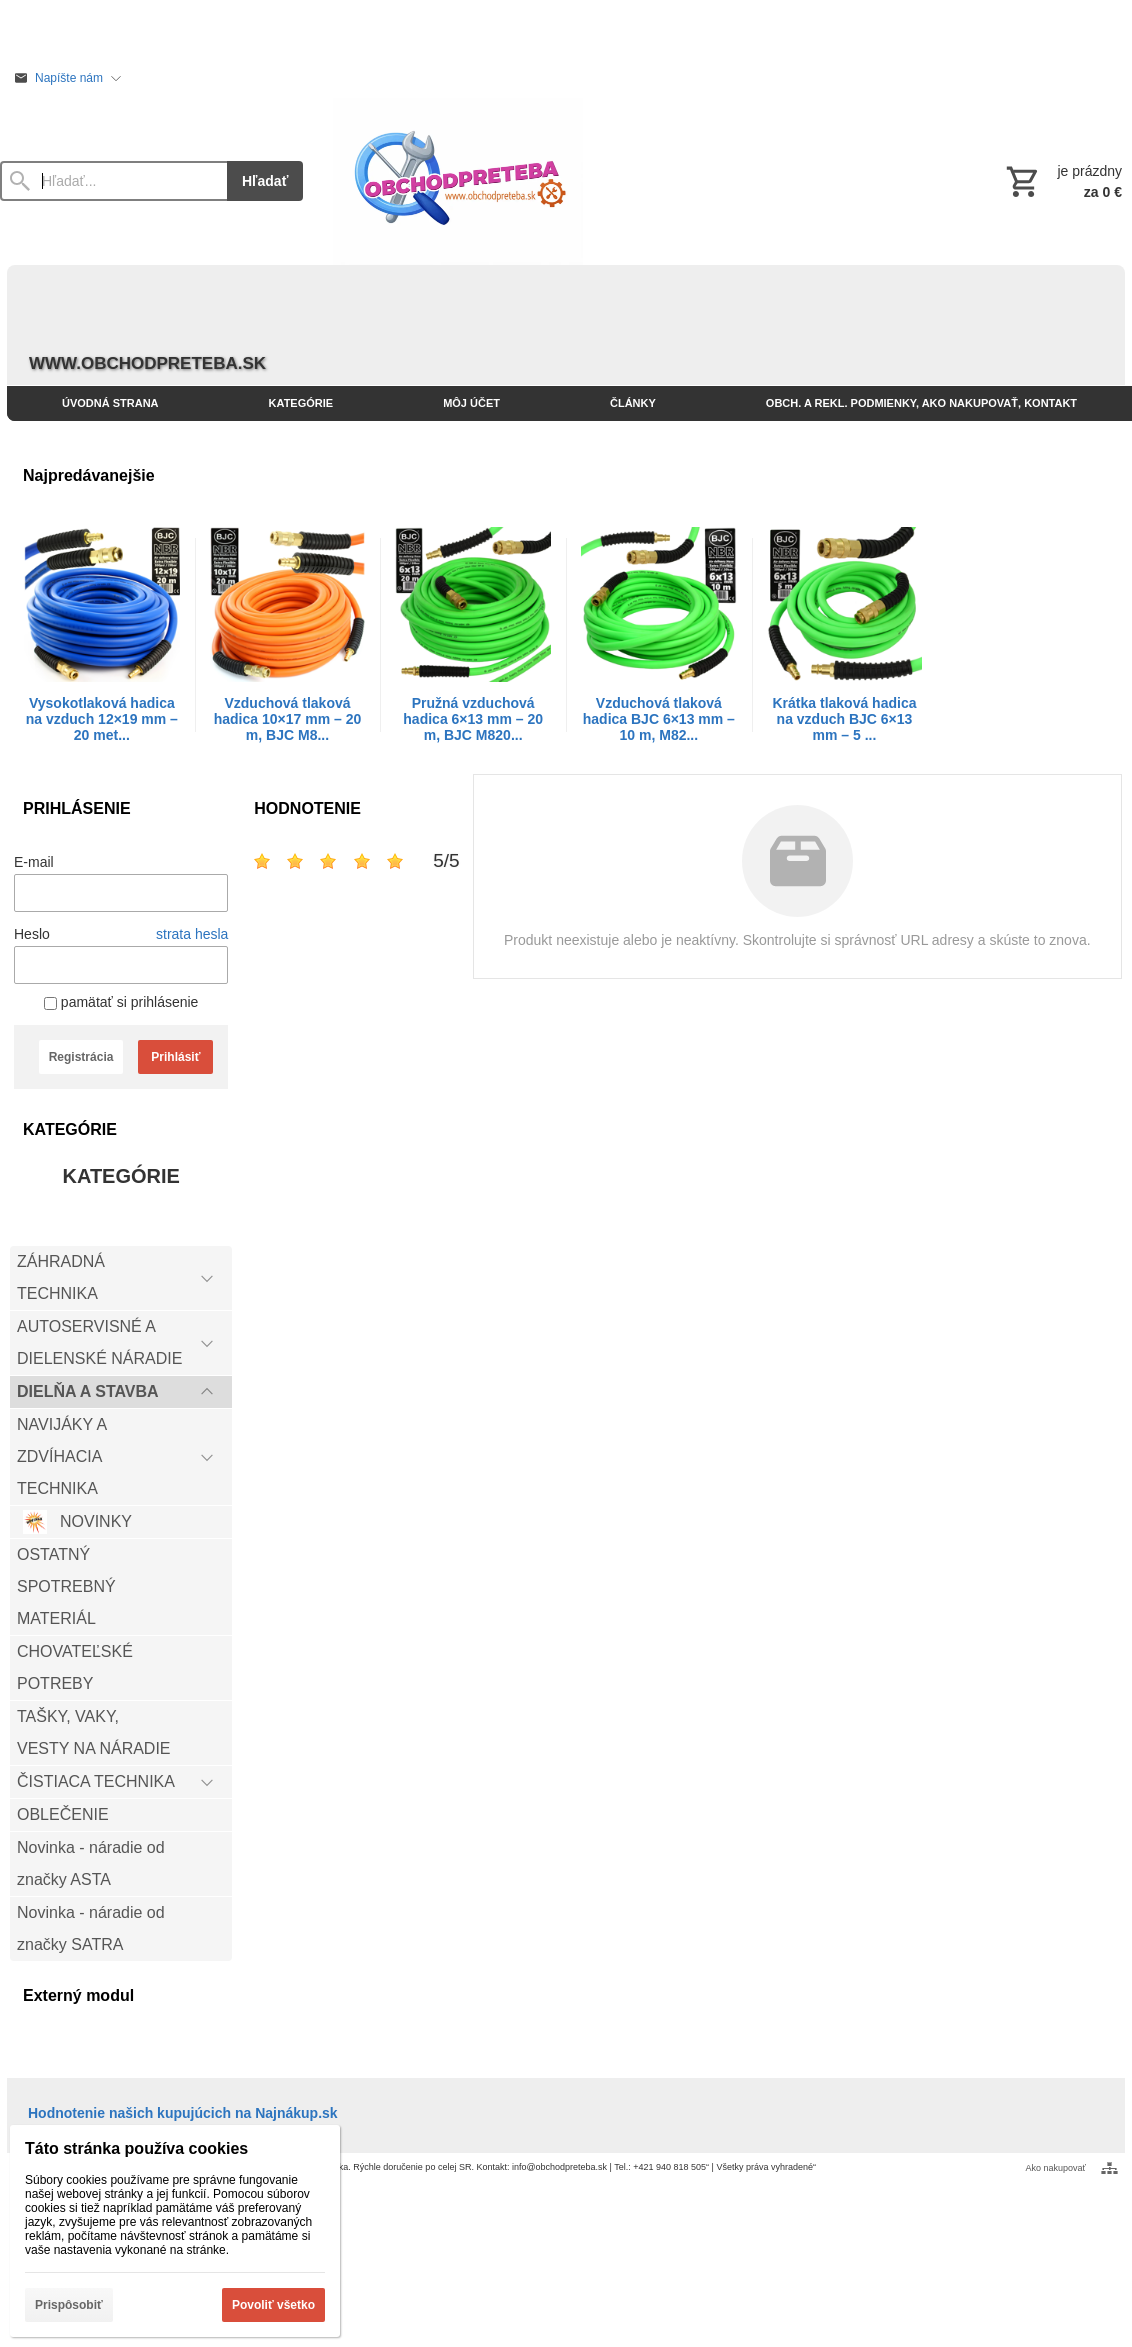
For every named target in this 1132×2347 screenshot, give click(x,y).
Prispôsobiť (69, 2305)
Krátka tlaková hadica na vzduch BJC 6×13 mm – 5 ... (845, 719)
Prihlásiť (175, 1057)
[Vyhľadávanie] (113, 181)
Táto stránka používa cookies (136, 2148)
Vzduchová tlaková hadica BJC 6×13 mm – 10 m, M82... (659, 719)
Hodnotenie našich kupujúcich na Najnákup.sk (183, 2113)
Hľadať (265, 181)
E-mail (34, 862)
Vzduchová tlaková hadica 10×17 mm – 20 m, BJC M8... (288, 719)
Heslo (32, 934)
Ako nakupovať (1056, 2168)
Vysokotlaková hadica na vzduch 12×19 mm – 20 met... (102, 719)
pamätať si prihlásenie (121, 1002)
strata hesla (192, 934)
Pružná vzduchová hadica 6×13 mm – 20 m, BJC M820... (473, 719)
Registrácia (81, 1057)
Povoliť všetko (273, 2305)
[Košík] (1062, 181)
